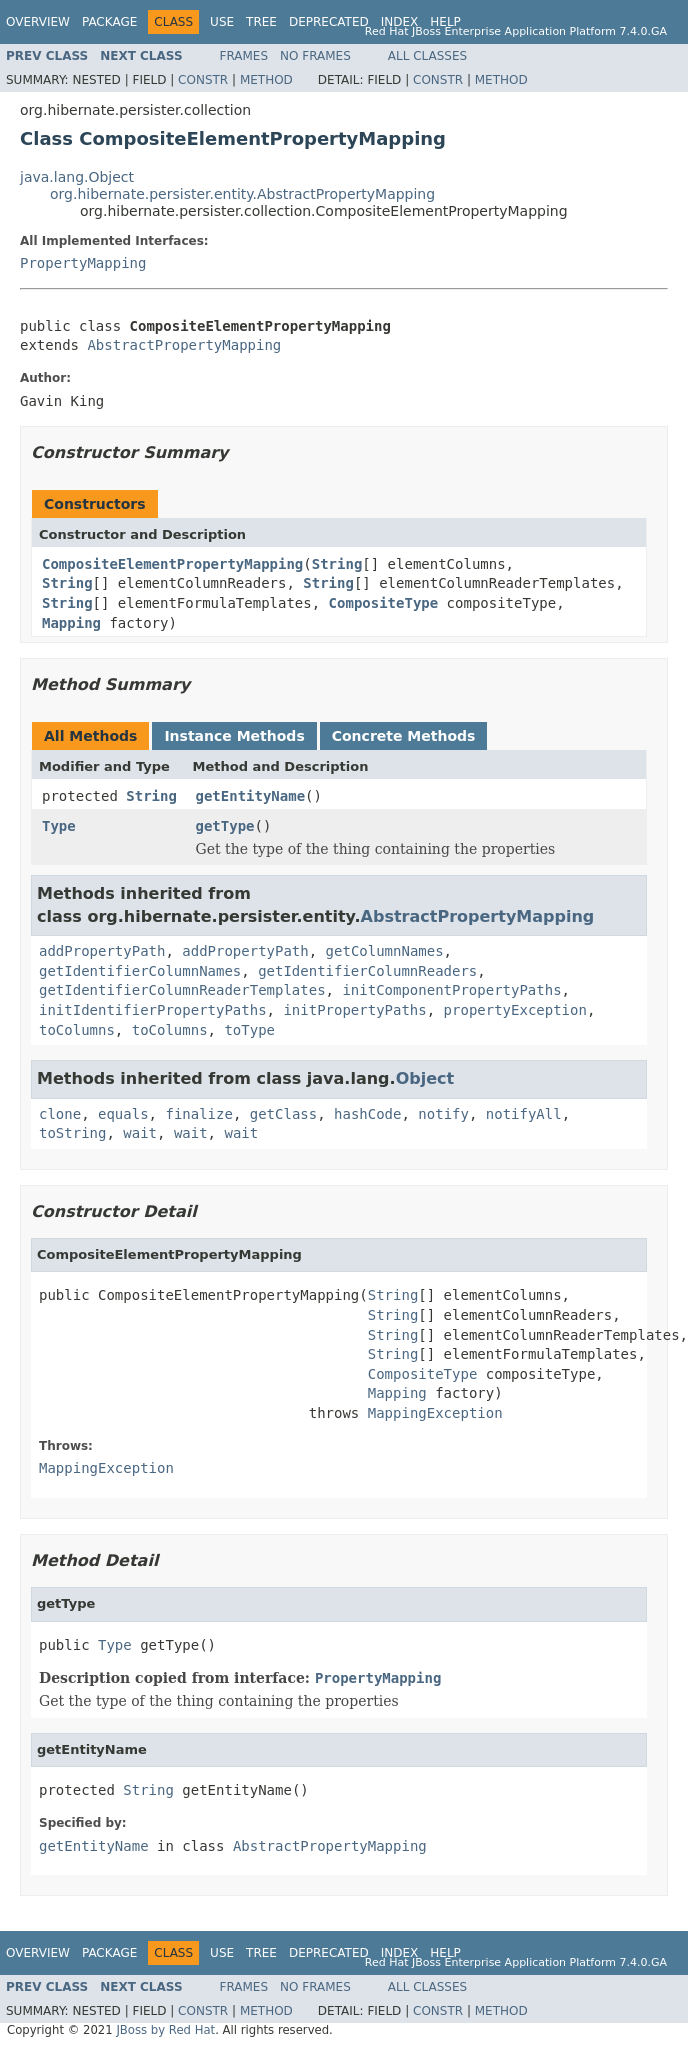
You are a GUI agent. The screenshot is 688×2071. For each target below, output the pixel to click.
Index (400, 22)
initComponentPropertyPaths (451, 990)
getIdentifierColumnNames (140, 971)
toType (249, 1030)
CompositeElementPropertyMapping (172, 564)
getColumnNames (385, 951)
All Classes (427, 56)
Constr (203, 80)
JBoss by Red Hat (165, 2030)
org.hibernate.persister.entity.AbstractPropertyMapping (242, 194)
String (337, 564)
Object (425, 1078)
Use (222, 22)
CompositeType (384, 603)
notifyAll (524, 1114)
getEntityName (251, 796)
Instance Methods (234, 736)
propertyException (515, 1010)
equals (123, 1114)
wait (140, 1133)
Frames (244, 56)
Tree (261, 22)
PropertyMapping (83, 263)
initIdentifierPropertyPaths (153, 1010)
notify (443, 1114)
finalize (198, 1114)
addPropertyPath (102, 951)
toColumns (77, 1030)
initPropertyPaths (354, 1010)
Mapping (71, 623)
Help (445, 22)
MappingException (435, 1413)
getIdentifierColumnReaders (367, 971)
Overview (38, 22)
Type (59, 826)
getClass (283, 1114)
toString (72, 1133)
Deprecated (329, 22)
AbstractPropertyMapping (184, 345)
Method (266, 80)
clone (60, 1114)
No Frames (315, 56)
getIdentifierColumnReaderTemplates (182, 990)
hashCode (367, 1114)
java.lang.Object (77, 177)
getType (225, 826)
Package (109, 22)
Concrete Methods (404, 736)
